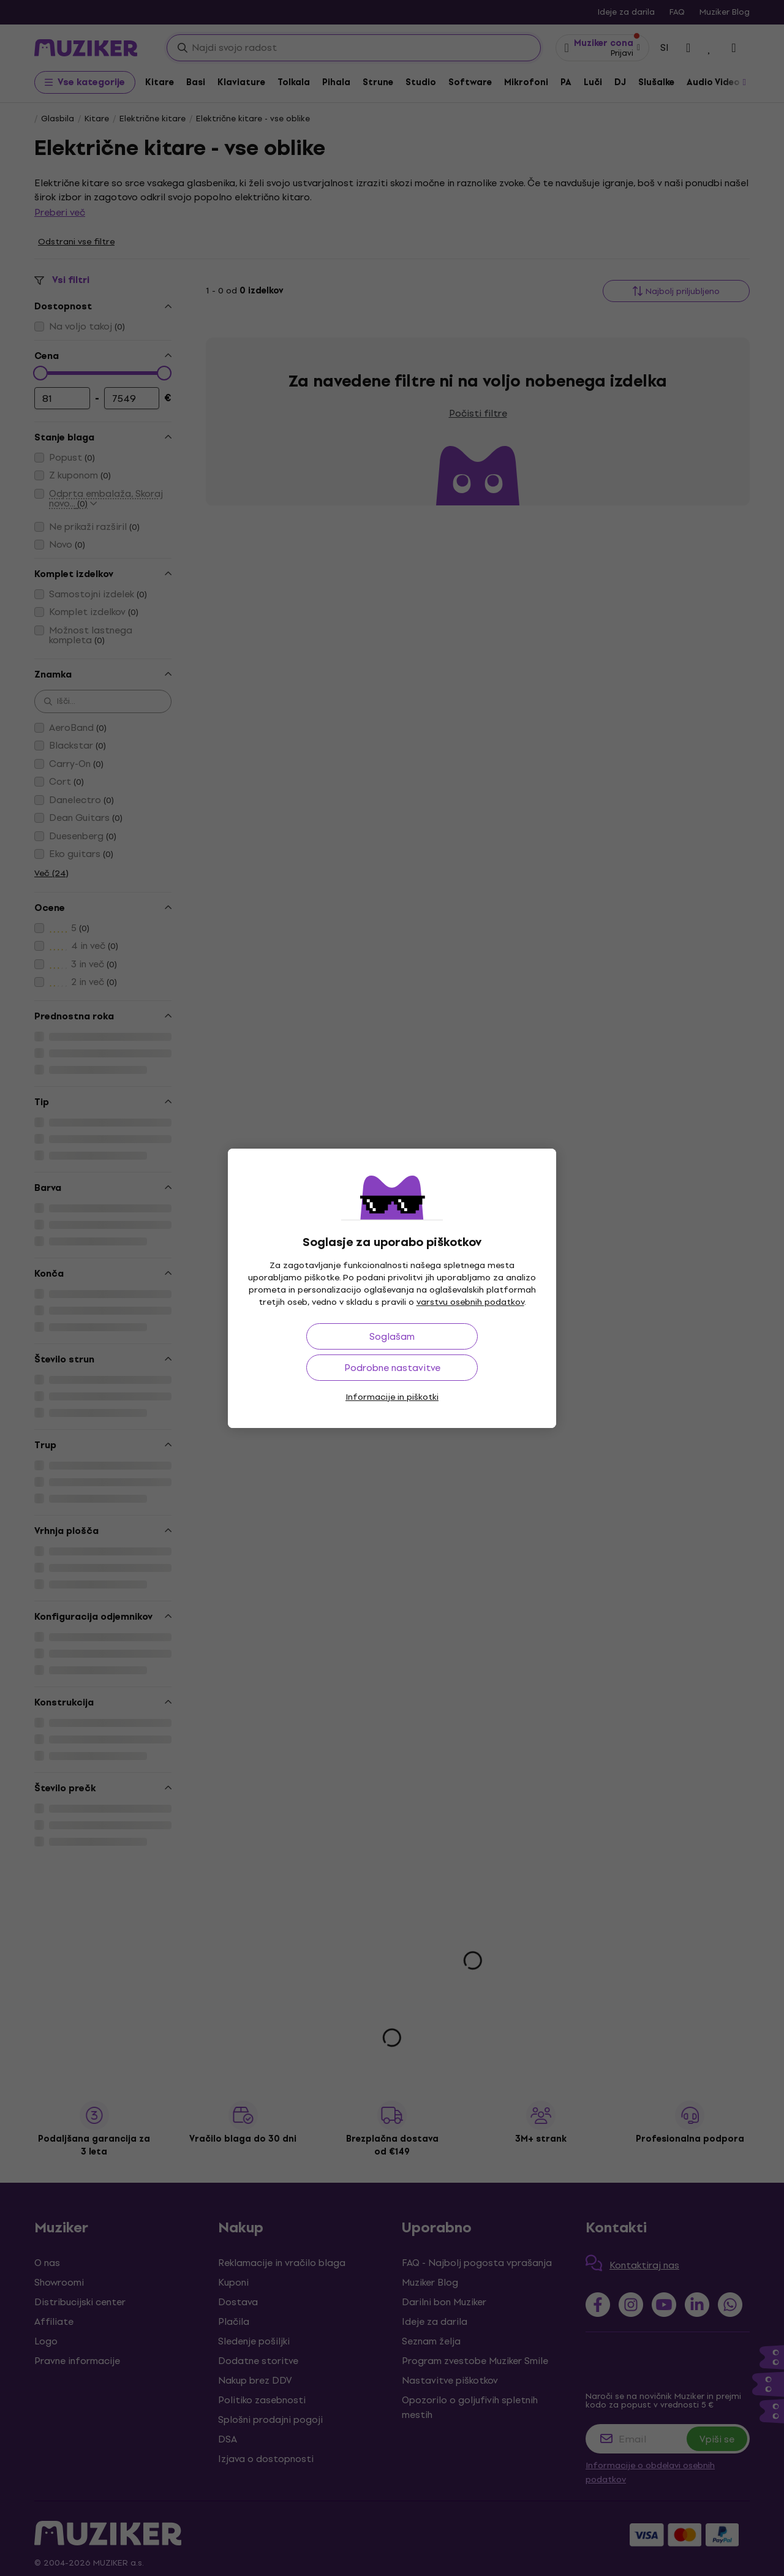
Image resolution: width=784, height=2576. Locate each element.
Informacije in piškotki (392, 1397)
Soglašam (392, 1336)
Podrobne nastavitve (392, 1367)
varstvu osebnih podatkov (470, 1302)
